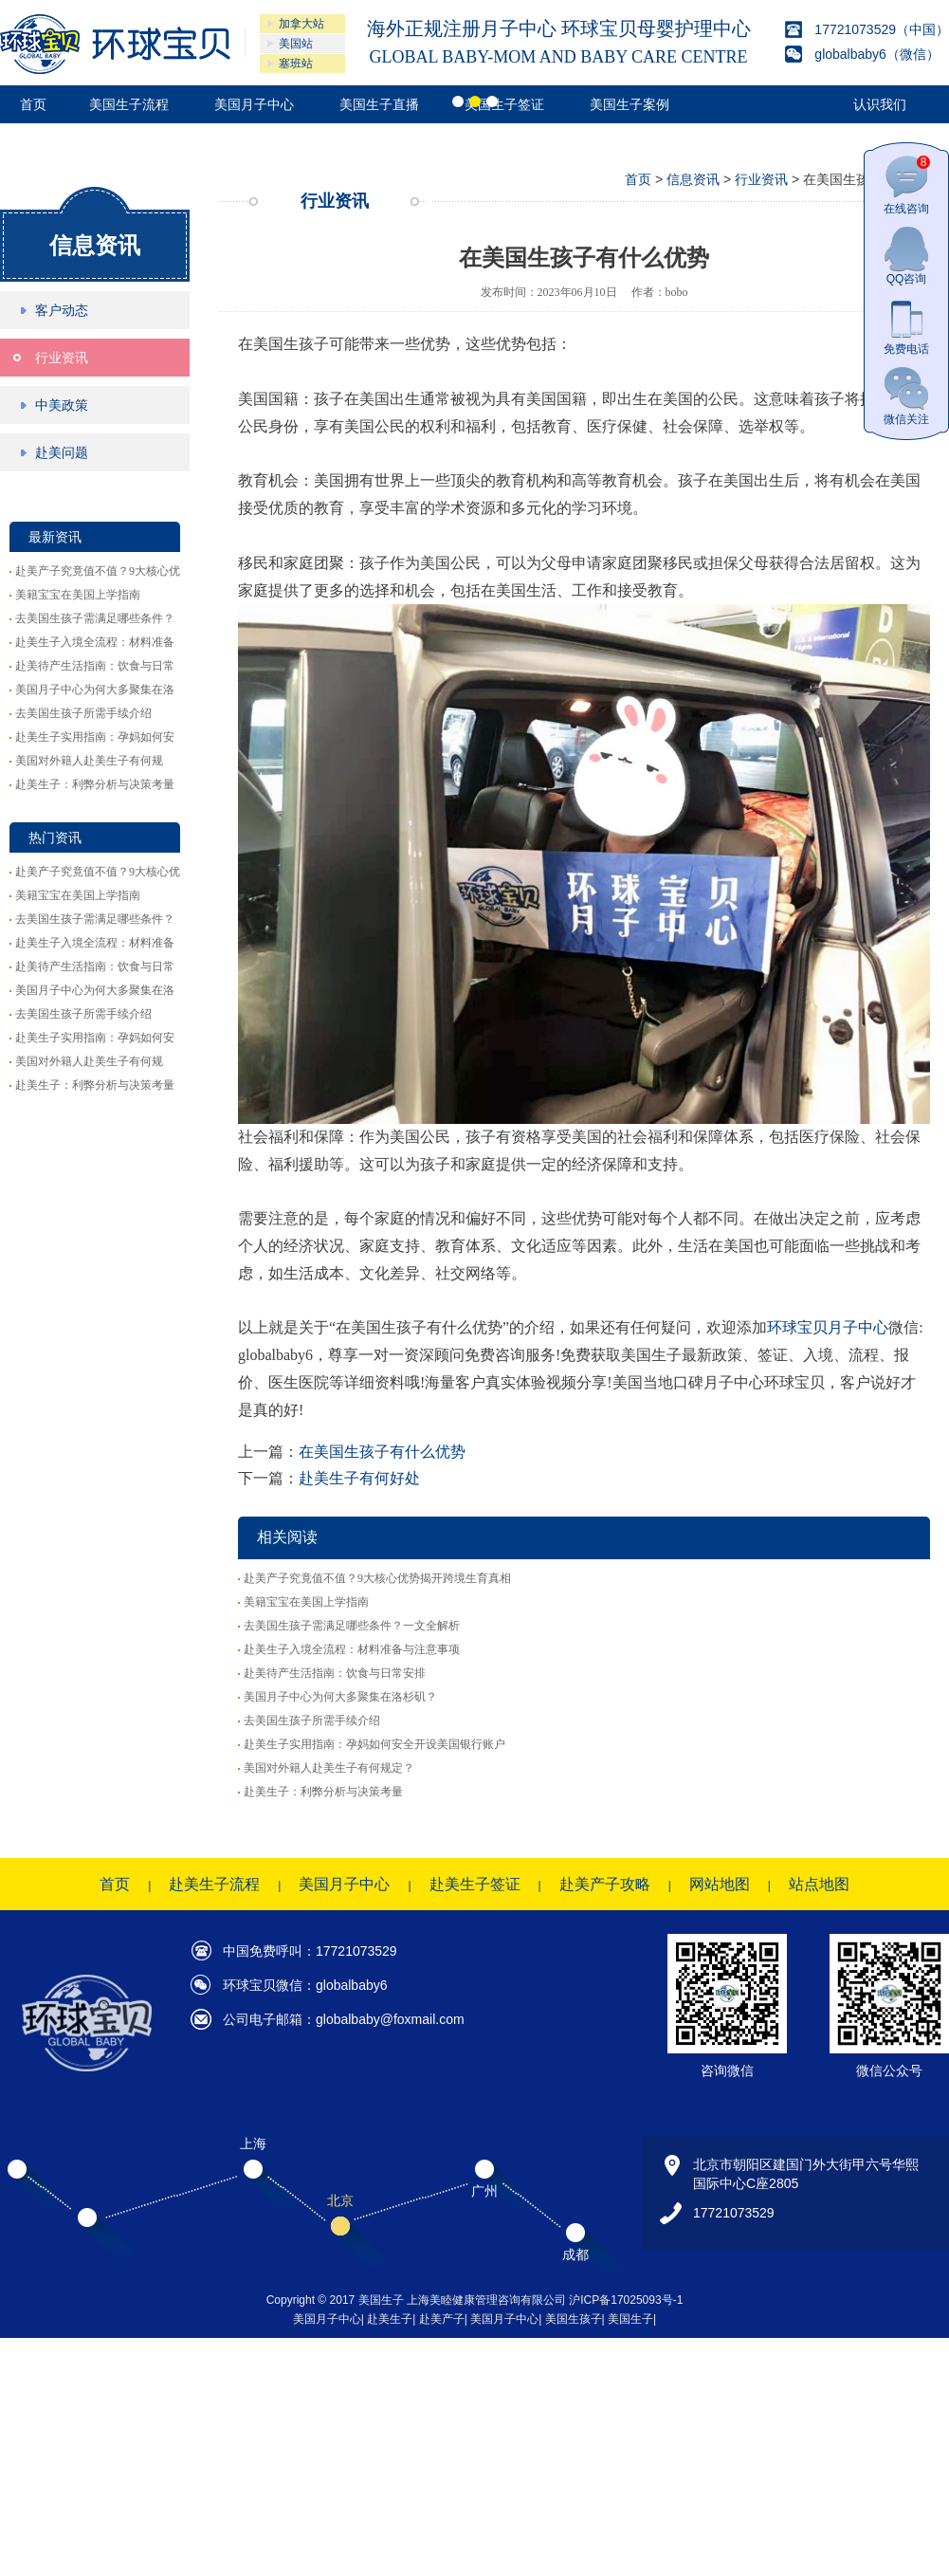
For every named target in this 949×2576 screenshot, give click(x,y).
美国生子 (630, 2319)
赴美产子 (442, 2319)
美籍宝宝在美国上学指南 (77, 594)
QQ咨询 (906, 255)
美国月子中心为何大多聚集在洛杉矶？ (340, 1696)
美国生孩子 (573, 2319)
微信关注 (906, 396)
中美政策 (61, 405)
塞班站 (296, 63)
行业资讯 (61, 357)
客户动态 (61, 310)
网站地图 (719, 1884)
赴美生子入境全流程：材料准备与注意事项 (352, 1649)
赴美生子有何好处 (359, 1478)
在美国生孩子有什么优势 (382, 1452)
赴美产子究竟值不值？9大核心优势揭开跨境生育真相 (377, 1578)
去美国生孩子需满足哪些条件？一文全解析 (352, 1625)
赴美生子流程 (214, 1884)
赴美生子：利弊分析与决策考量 (94, 784)
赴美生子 (389, 2319)
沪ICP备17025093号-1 (626, 2300)
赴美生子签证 (474, 1884)
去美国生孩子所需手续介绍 (83, 713)
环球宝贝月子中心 (827, 1327)
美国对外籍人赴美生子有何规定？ (329, 1768)
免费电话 (906, 326)
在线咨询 (907, 185)
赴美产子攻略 (604, 1884)
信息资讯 (94, 245)
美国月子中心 (344, 1884)
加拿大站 (301, 23)
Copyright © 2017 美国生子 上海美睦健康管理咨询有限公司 (418, 2300)
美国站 (296, 43)
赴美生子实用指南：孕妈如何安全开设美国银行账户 (374, 1744)
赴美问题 (61, 452)
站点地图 (819, 1884)
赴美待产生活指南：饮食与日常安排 (335, 1673)
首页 (638, 179)
